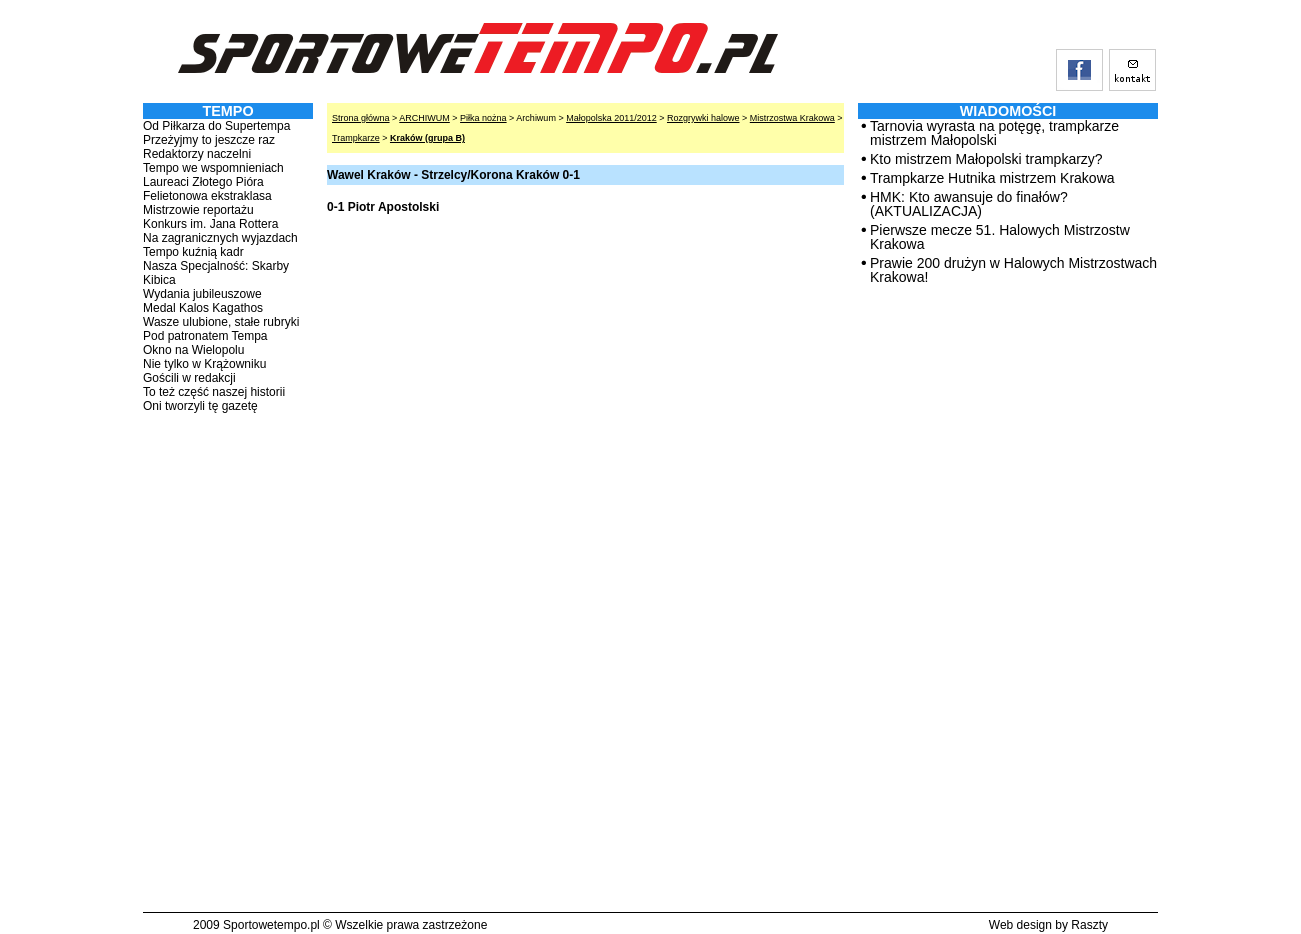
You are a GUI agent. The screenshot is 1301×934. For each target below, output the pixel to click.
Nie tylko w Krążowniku (204, 364)
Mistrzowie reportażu (198, 210)
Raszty (1089, 925)
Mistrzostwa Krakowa (792, 118)
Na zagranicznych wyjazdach (220, 238)
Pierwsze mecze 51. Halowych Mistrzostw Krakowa (1000, 237)
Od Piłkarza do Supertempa (216, 126)
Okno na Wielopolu (193, 350)
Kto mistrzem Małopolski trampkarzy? (986, 159)
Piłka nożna (483, 118)
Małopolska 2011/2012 (611, 118)
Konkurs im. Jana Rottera (210, 224)
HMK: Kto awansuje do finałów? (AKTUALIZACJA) (969, 204)
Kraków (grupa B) (427, 138)
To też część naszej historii (214, 392)
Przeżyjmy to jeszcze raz (209, 140)
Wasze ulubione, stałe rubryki (221, 322)
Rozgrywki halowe (703, 118)
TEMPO (227, 111)
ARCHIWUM (424, 118)
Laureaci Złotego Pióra (203, 182)
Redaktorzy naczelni (197, 154)
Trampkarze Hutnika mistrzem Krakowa (992, 178)
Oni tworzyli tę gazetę (200, 406)
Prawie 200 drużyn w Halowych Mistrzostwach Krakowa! (1013, 270)
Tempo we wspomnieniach (213, 168)
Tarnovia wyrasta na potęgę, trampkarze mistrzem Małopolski (994, 133)
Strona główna (361, 118)
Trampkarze (356, 138)
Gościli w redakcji (189, 378)
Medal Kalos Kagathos (203, 308)
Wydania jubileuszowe (202, 294)
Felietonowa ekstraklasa (207, 196)
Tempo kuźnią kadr (193, 252)
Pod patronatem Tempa (205, 336)
